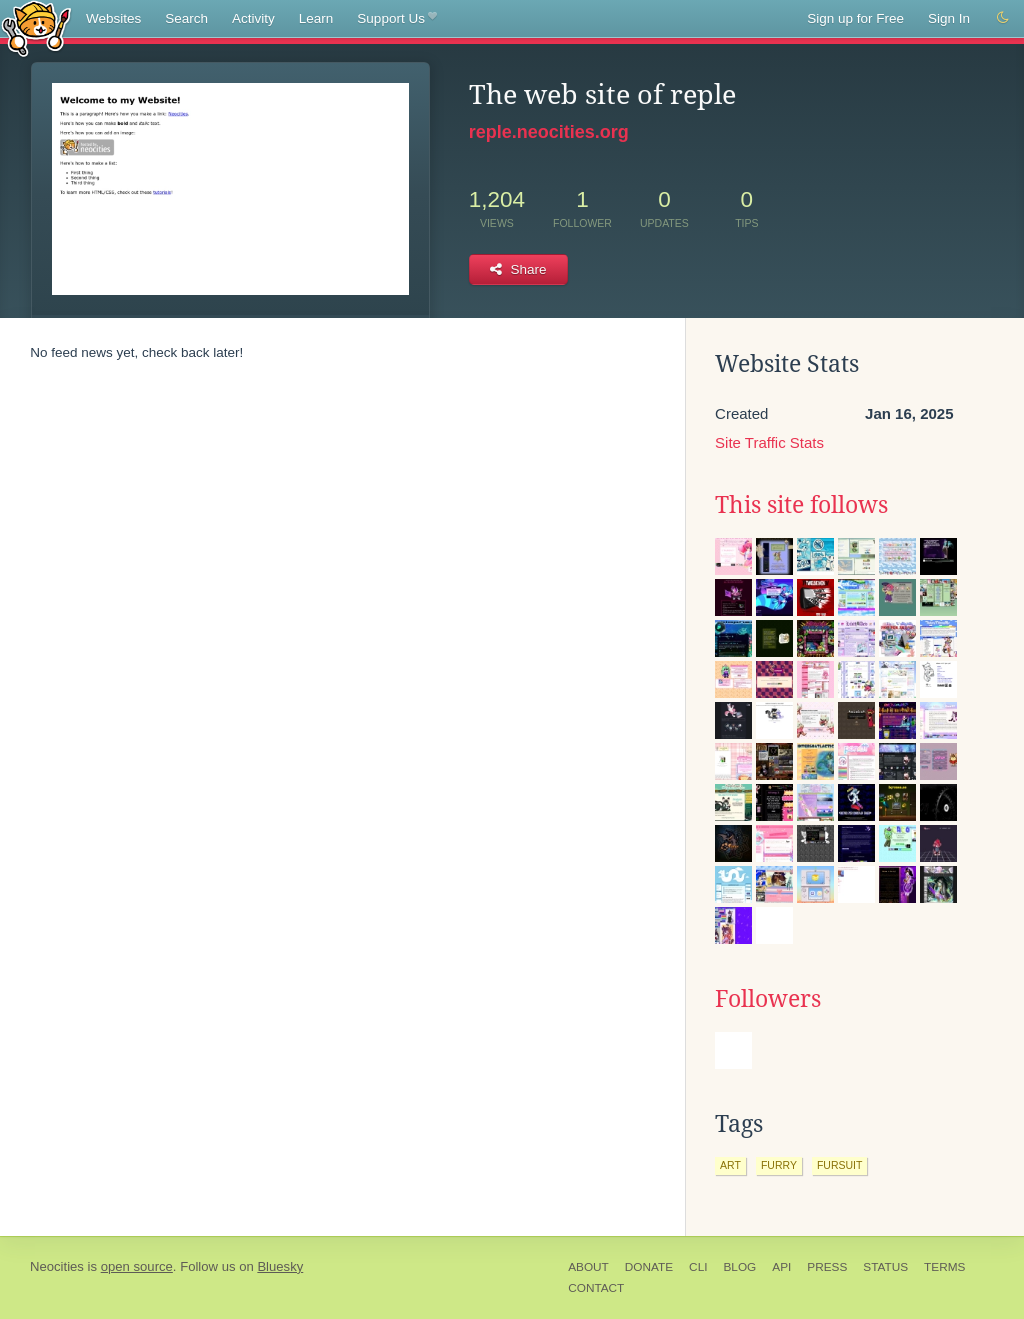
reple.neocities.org (549, 132)
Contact (596, 1288)
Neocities (57, 1266)
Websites (113, 18)
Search (186, 18)
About (588, 1267)
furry (779, 1165)
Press (827, 1267)
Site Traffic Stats (769, 442)
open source (137, 1266)
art (730, 1165)
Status (885, 1267)
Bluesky (280, 1266)
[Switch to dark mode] (1003, 18)
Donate (649, 1267)
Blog (739, 1267)
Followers (768, 999)
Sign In (949, 18)
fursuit (840, 1165)
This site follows (801, 505)
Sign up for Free (855, 18)
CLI (698, 1267)
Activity (253, 18)
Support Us (396, 19)
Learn (316, 18)
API (781, 1267)
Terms (944, 1267)
